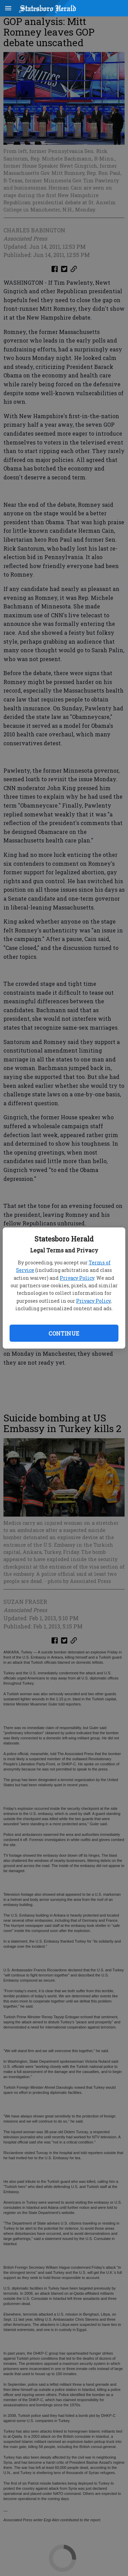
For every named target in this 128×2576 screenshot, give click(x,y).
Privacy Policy (77, 1278)
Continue (63, 1333)
